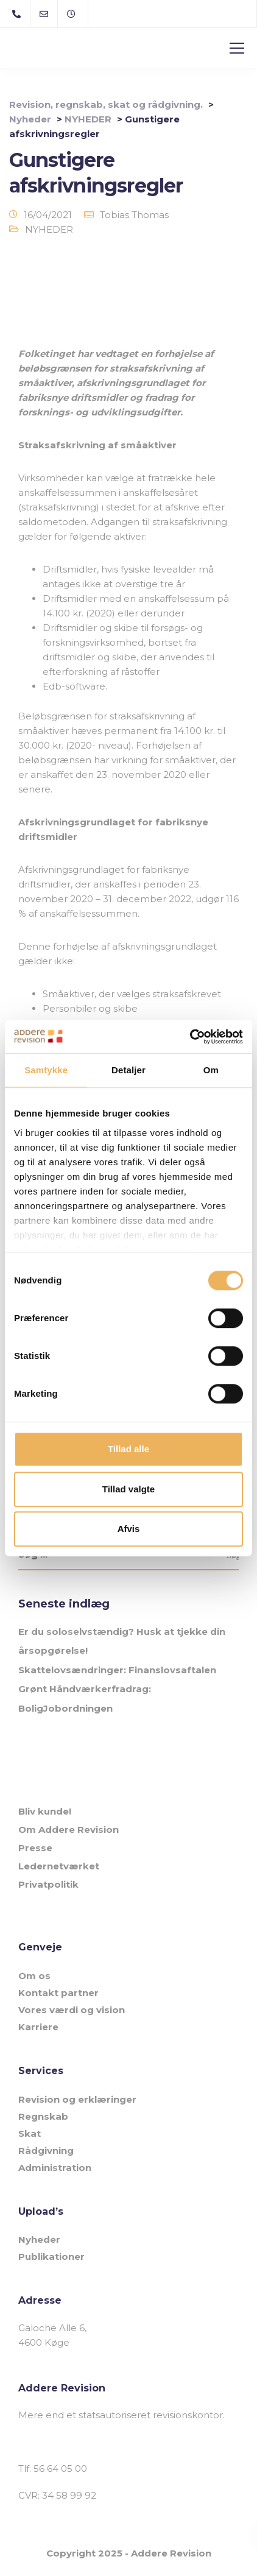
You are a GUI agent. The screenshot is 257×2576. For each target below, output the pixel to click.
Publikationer (51, 2256)
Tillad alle (128, 1449)
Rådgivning (46, 2150)
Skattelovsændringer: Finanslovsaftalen (117, 1670)
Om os (34, 1975)
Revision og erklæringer (77, 2099)
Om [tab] (211, 1070)
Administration (54, 2167)
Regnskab (43, 2116)
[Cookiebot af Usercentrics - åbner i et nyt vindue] (189, 1037)
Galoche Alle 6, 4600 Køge (52, 2335)
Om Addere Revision (68, 1829)
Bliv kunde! (44, 1811)
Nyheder (39, 2239)
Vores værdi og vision (71, 2010)
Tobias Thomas (134, 215)
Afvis (129, 1528)
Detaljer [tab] (128, 1070)
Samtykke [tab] (46, 1070)
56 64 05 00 (60, 2468)
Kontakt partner (58, 1993)
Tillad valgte (128, 1489)
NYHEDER (49, 229)
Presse (35, 1848)
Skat (29, 2133)
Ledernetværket (58, 1866)
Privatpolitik (48, 1884)
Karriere (38, 2027)
